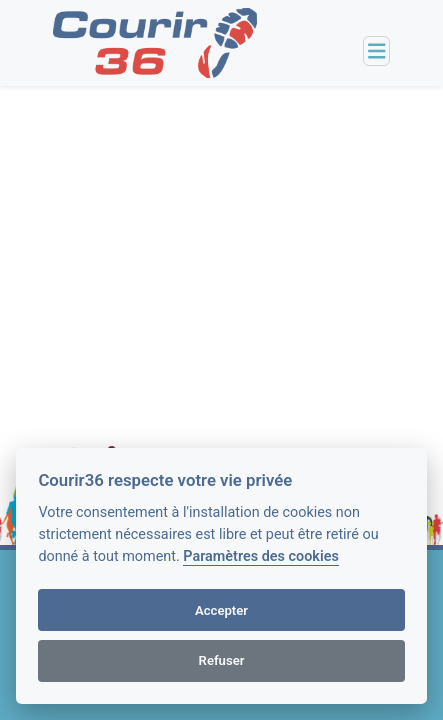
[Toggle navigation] (377, 51)
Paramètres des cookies (260, 556)
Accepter (221, 610)
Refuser (222, 660)
